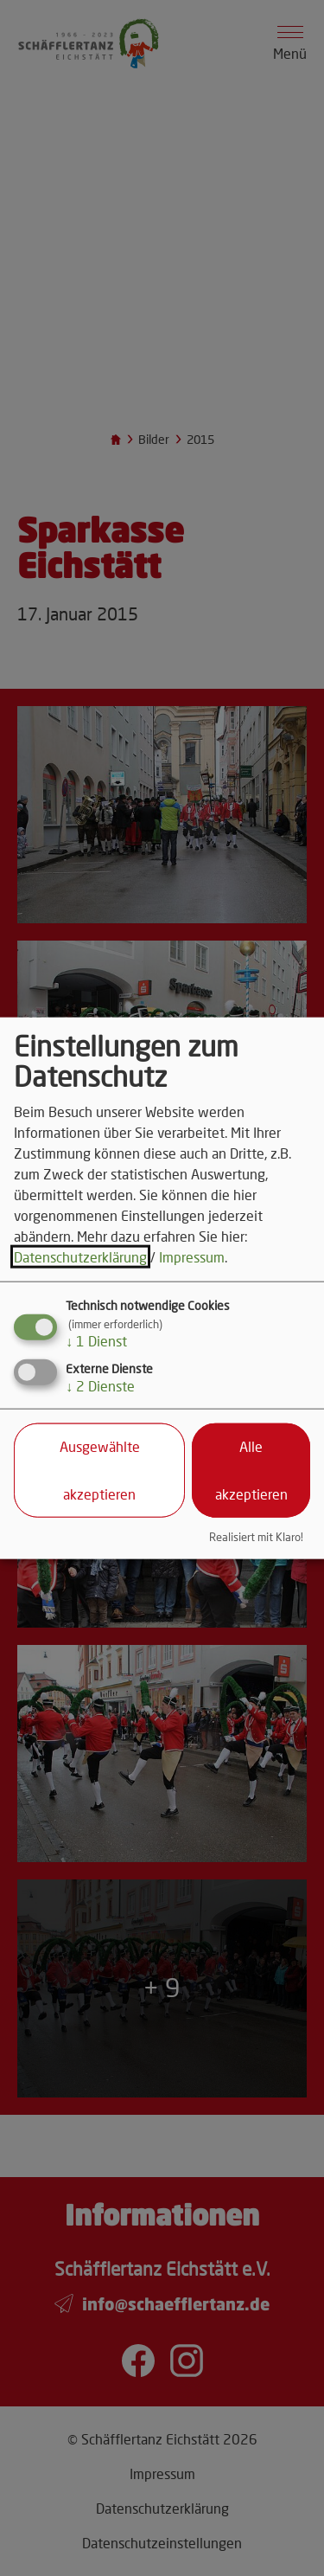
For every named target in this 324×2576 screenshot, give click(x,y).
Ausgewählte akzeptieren (100, 1469)
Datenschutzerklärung (80, 1257)
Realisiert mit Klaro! (256, 1537)
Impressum (192, 1257)
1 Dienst (96, 1341)
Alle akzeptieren (251, 1469)
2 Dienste (100, 1386)
